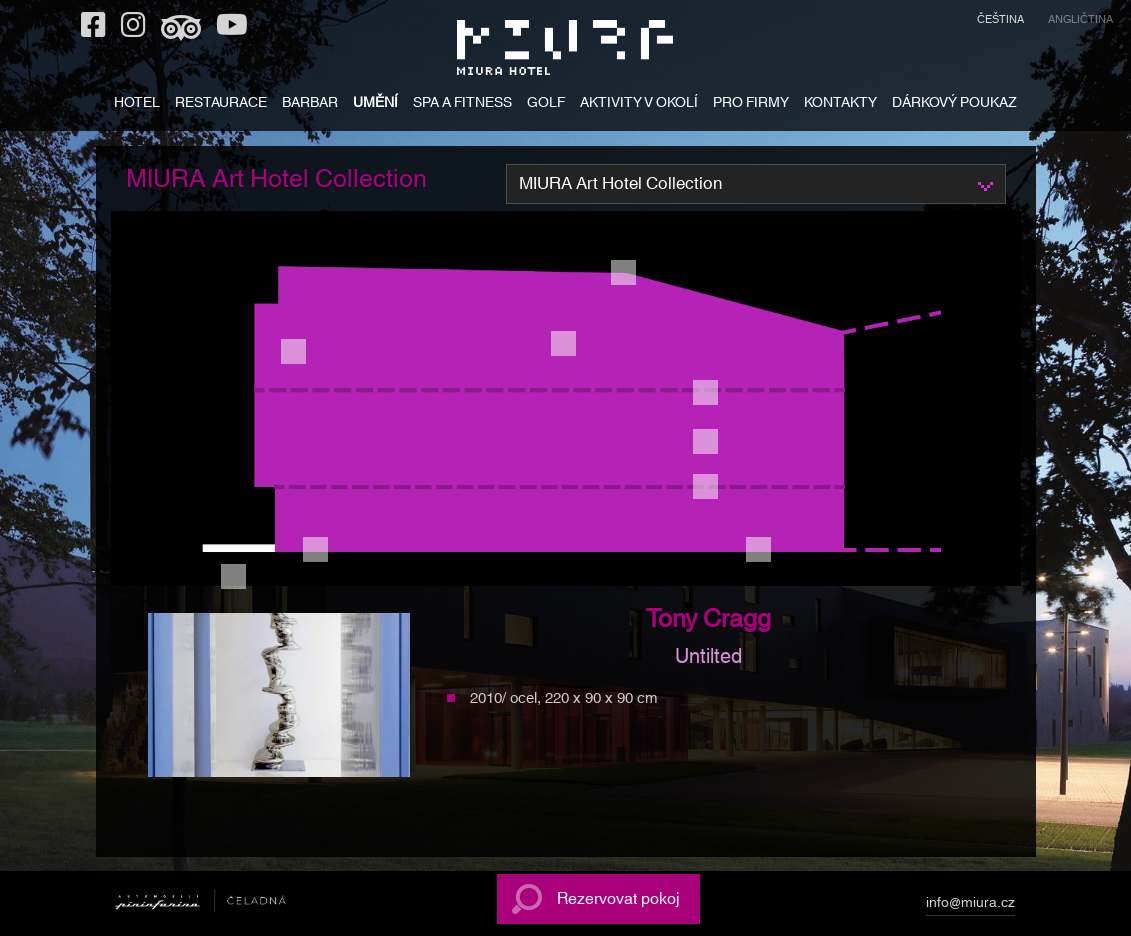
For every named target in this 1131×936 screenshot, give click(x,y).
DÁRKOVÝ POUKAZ (954, 104)
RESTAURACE (221, 104)
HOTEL (137, 104)
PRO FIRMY (751, 104)
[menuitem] (1000, 22)
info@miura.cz (970, 906)
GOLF (546, 104)
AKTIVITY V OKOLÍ (639, 104)
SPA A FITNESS (462, 104)
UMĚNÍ (375, 104)
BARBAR (310, 104)
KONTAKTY (840, 104)
